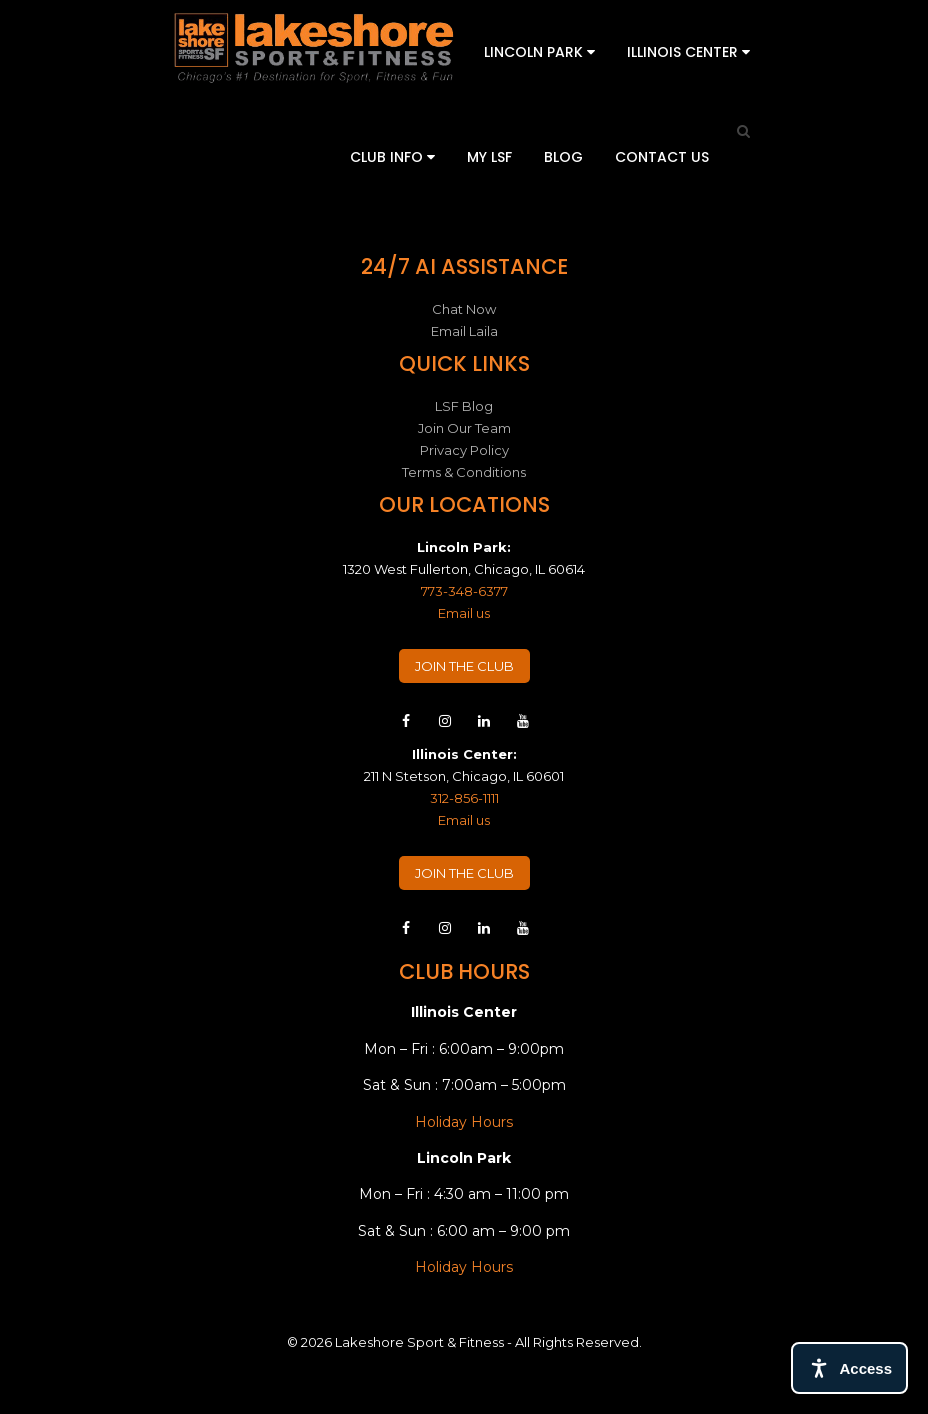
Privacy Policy (464, 450)
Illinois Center (688, 52)
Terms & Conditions (464, 472)
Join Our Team (464, 428)
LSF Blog (464, 406)
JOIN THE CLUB (464, 666)
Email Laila (464, 331)
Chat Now (464, 309)
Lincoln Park (539, 52)
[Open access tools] (849, 1368)
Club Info (392, 157)
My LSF (489, 157)
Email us (464, 613)
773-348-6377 (464, 591)
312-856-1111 (464, 798)
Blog (563, 157)
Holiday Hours (464, 1122)
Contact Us (662, 157)
